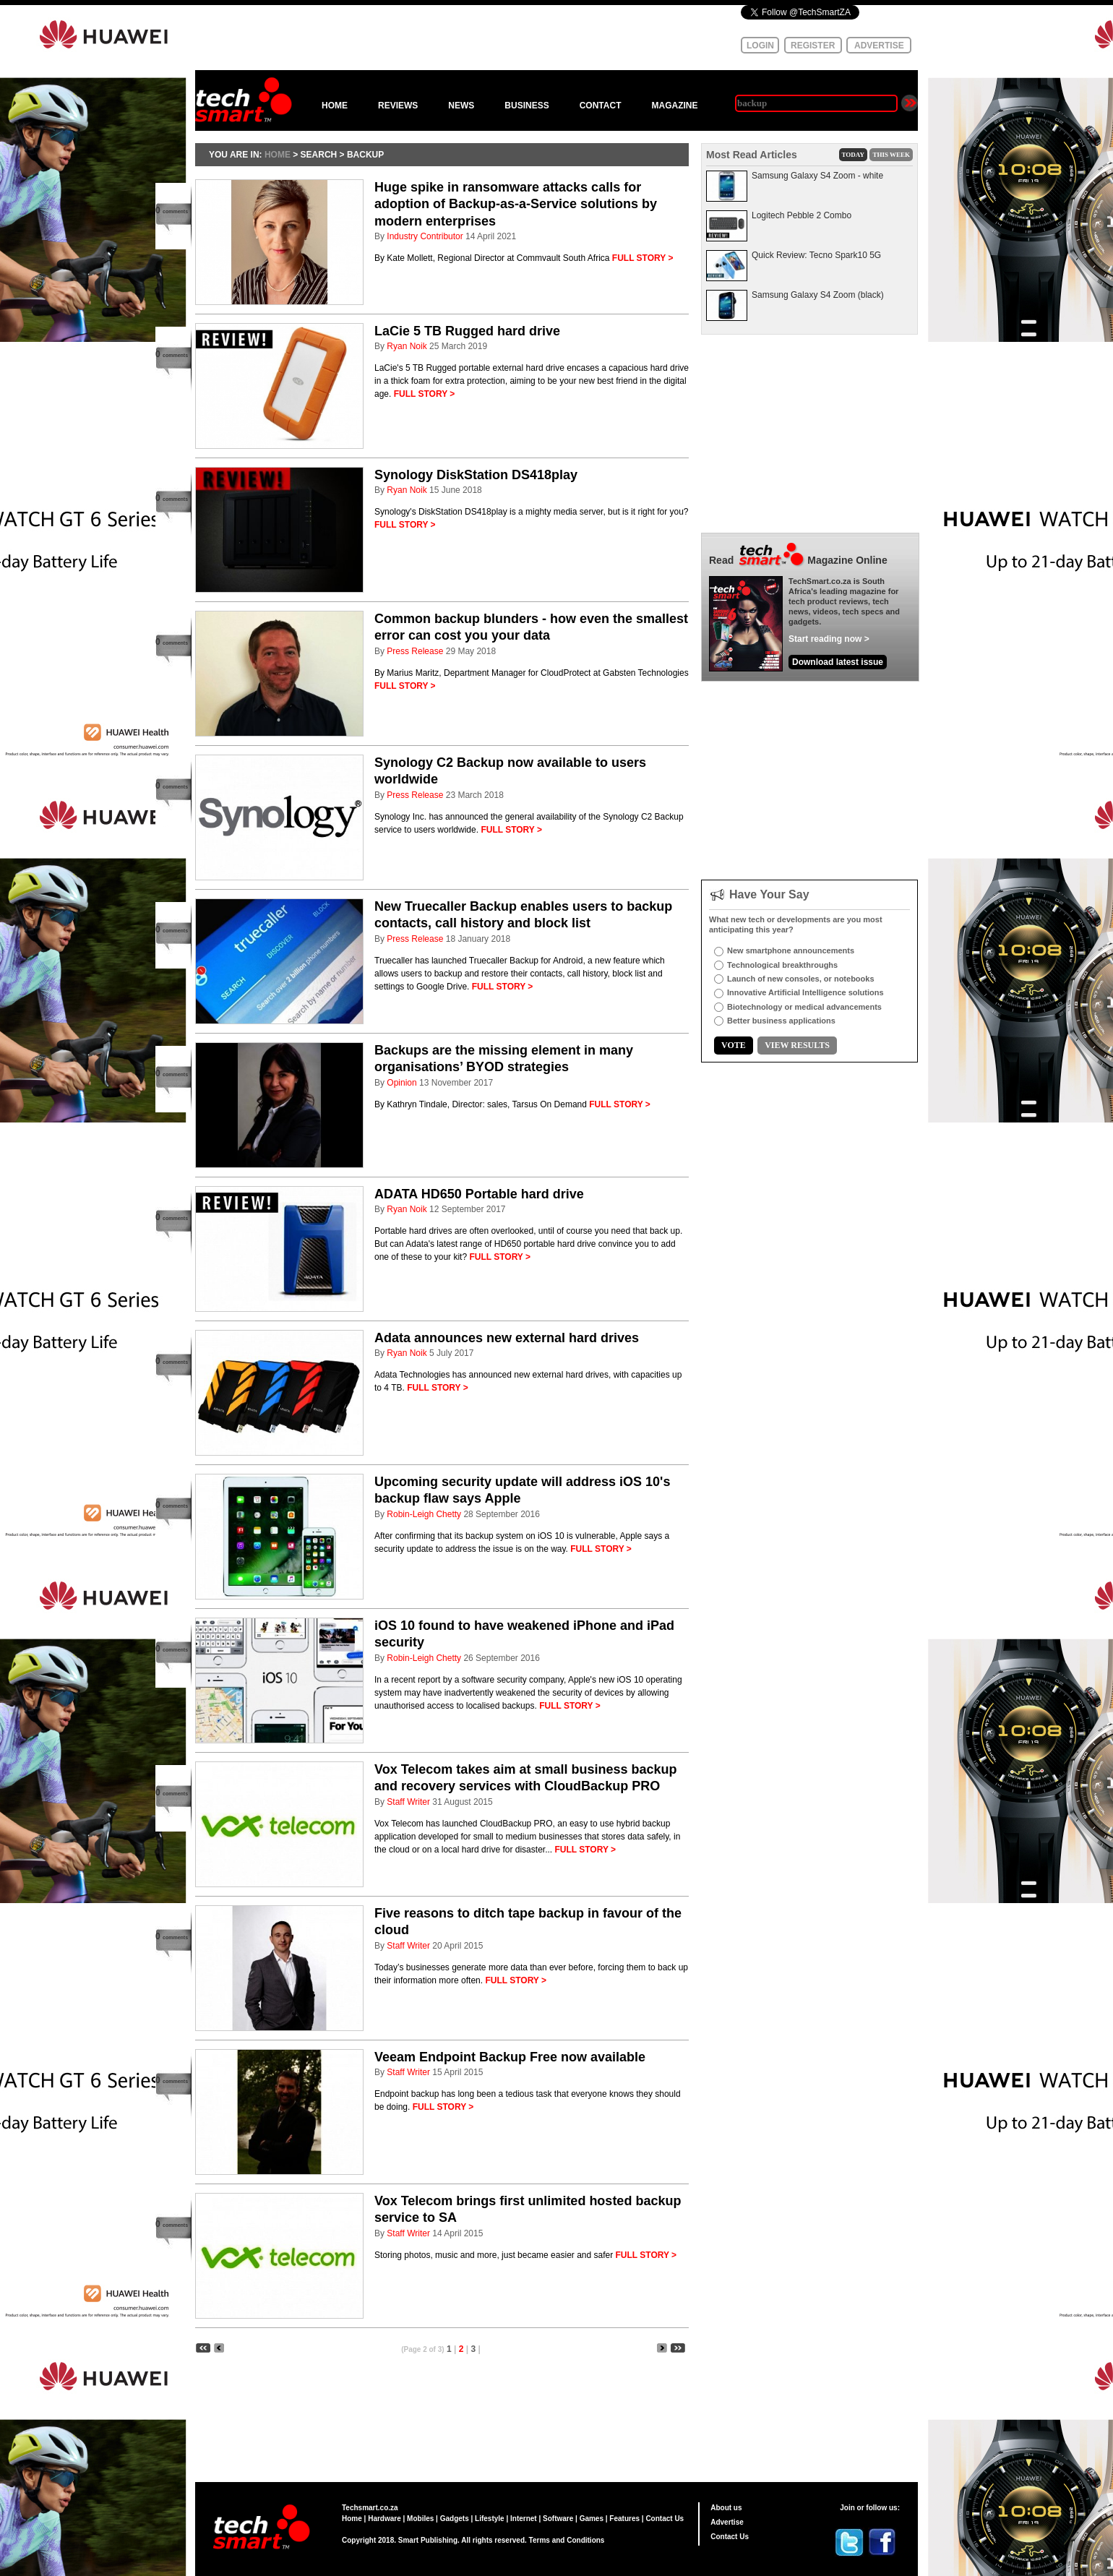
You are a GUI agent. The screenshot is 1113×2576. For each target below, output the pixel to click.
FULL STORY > (643, 258)
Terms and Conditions (567, 2540)
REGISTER (813, 45)
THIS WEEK (891, 154)
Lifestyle (489, 2519)
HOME (335, 105)
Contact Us (664, 2519)
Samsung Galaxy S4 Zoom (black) (818, 295)
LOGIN (760, 45)
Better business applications (781, 1020)
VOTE (733, 1045)
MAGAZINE (674, 105)
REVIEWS (398, 105)
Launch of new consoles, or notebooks (800, 978)
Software (558, 2519)
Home (352, 2519)
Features (624, 2519)
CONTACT (601, 105)
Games (591, 2519)
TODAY (853, 154)
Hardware (384, 2519)
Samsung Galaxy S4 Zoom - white (817, 176)
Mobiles (420, 2519)
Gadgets (454, 2519)
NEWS (461, 105)
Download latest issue (837, 662)
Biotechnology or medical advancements (804, 1007)
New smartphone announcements (790, 950)
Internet (523, 2519)
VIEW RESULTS (797, 1045)
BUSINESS (526, 105)
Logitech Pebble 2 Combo (801, 215)
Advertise (727, 2522)
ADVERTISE (879, 45)
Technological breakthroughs (782, 965)
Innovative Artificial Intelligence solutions (805, 992)
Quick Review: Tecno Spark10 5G (816, 255)
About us (726, 2508)
